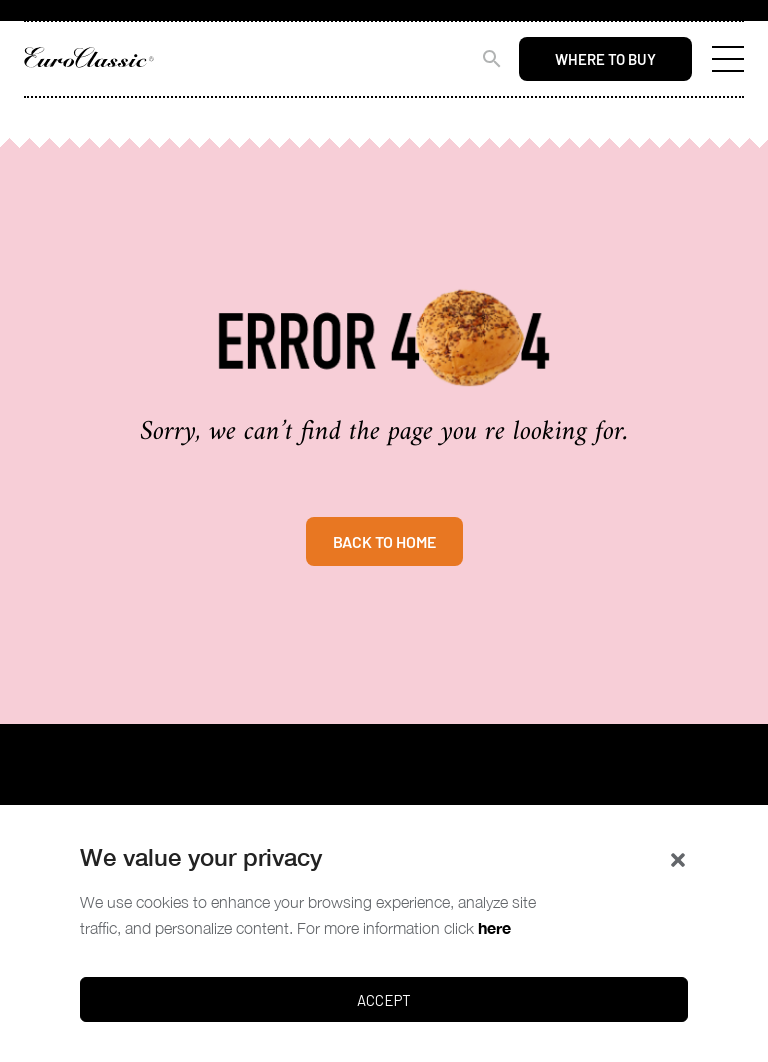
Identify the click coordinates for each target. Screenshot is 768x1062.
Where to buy (605, 59)
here (494, 927)
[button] (678, 858)
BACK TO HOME (384, 541)
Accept (384, 1000)
